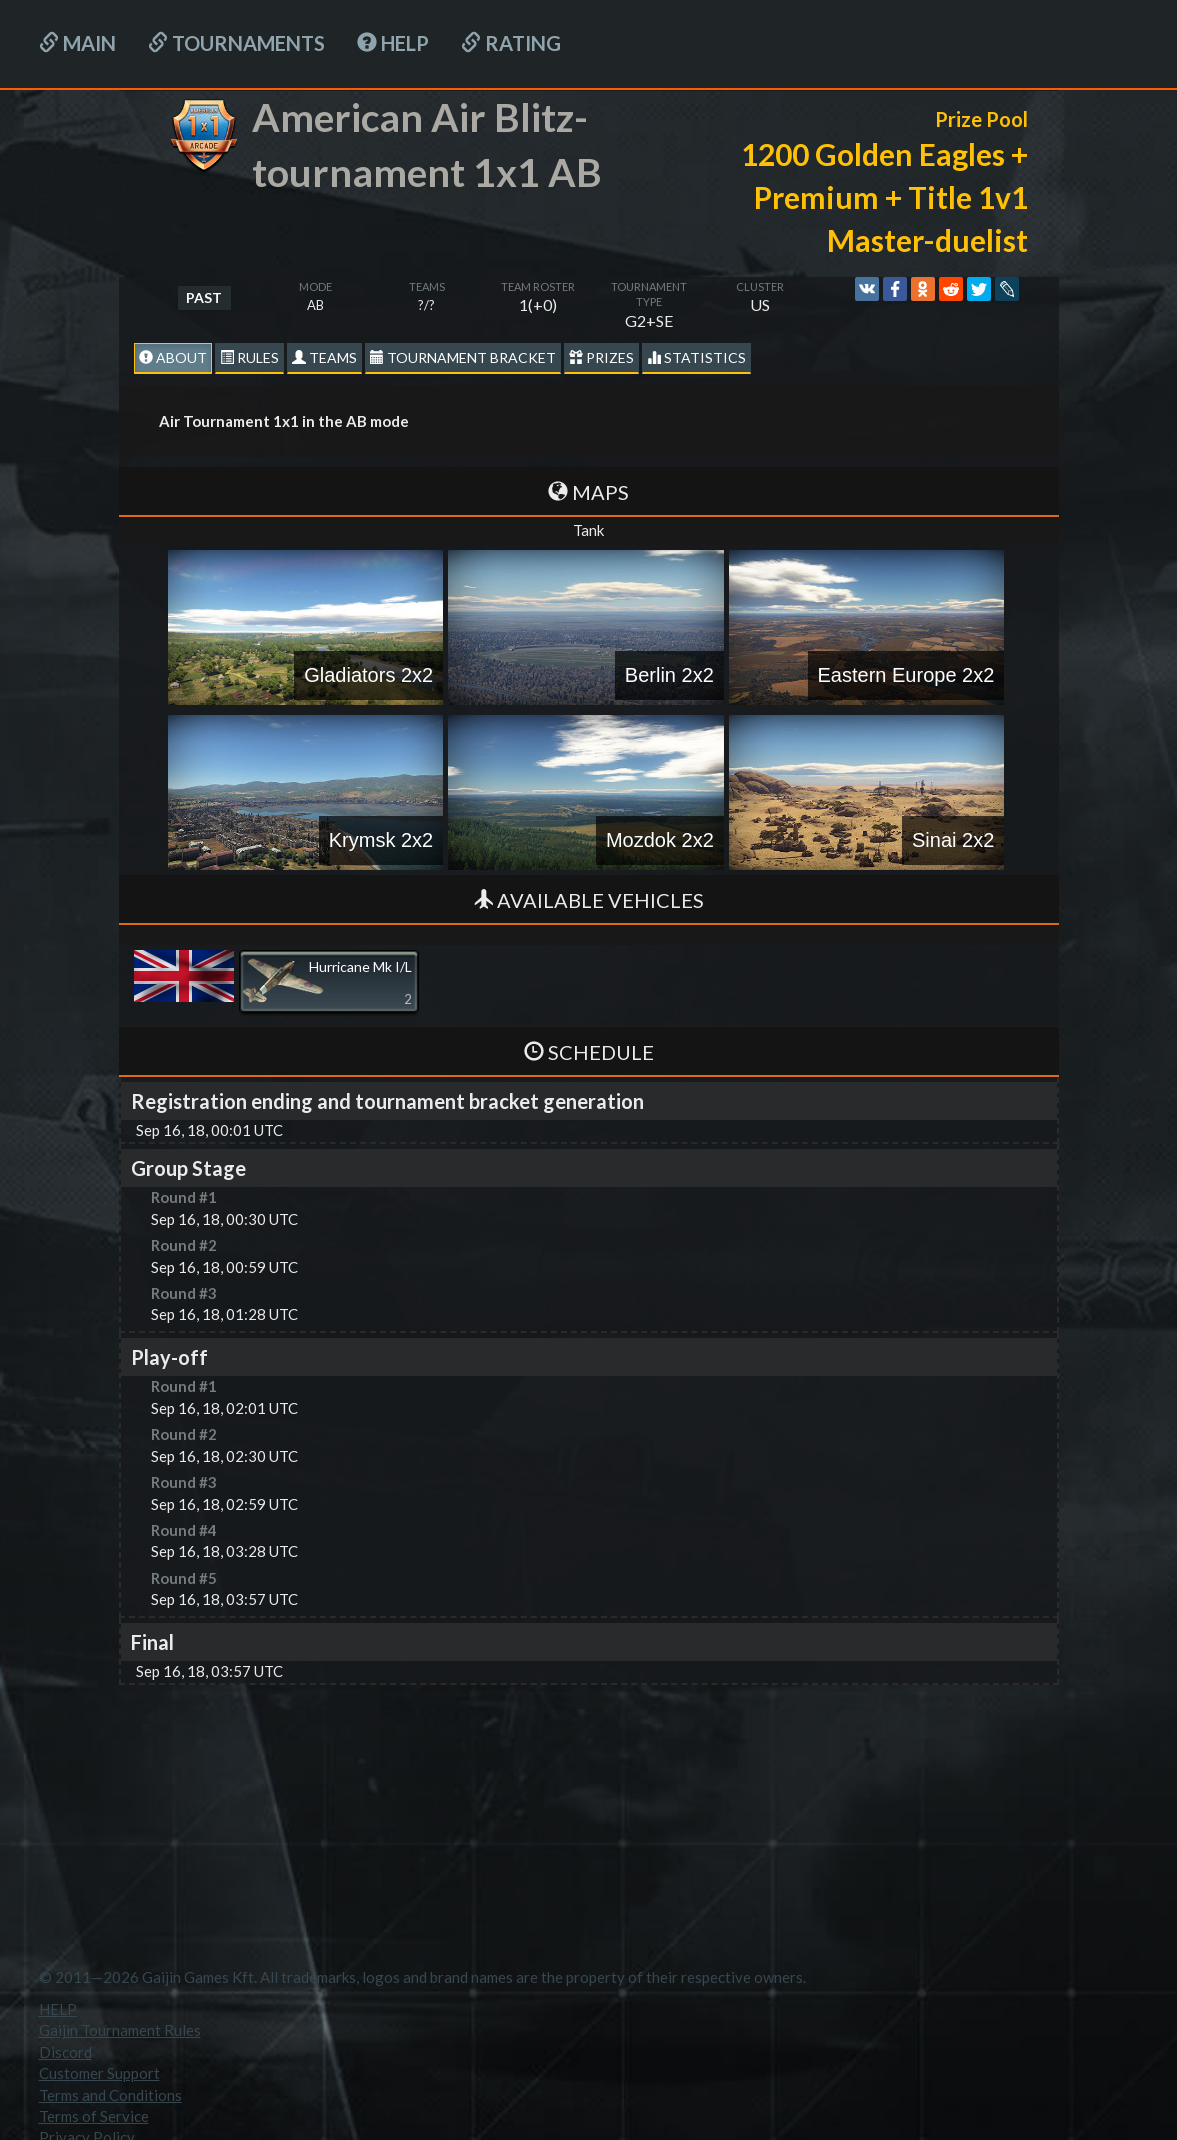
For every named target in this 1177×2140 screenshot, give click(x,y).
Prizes (601, 357)
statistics (696, 357)
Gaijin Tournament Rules (120, 2030)
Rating (511, 43)
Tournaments (236, 43)
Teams (324, 357)
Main (77, 43)
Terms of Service (94, 2116)
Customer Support (99, 2073)
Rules (249, 357)
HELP (393, 43)
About (173, 357)
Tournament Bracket (463, 357)
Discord (65, 2052)
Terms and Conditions (110, 2095)
